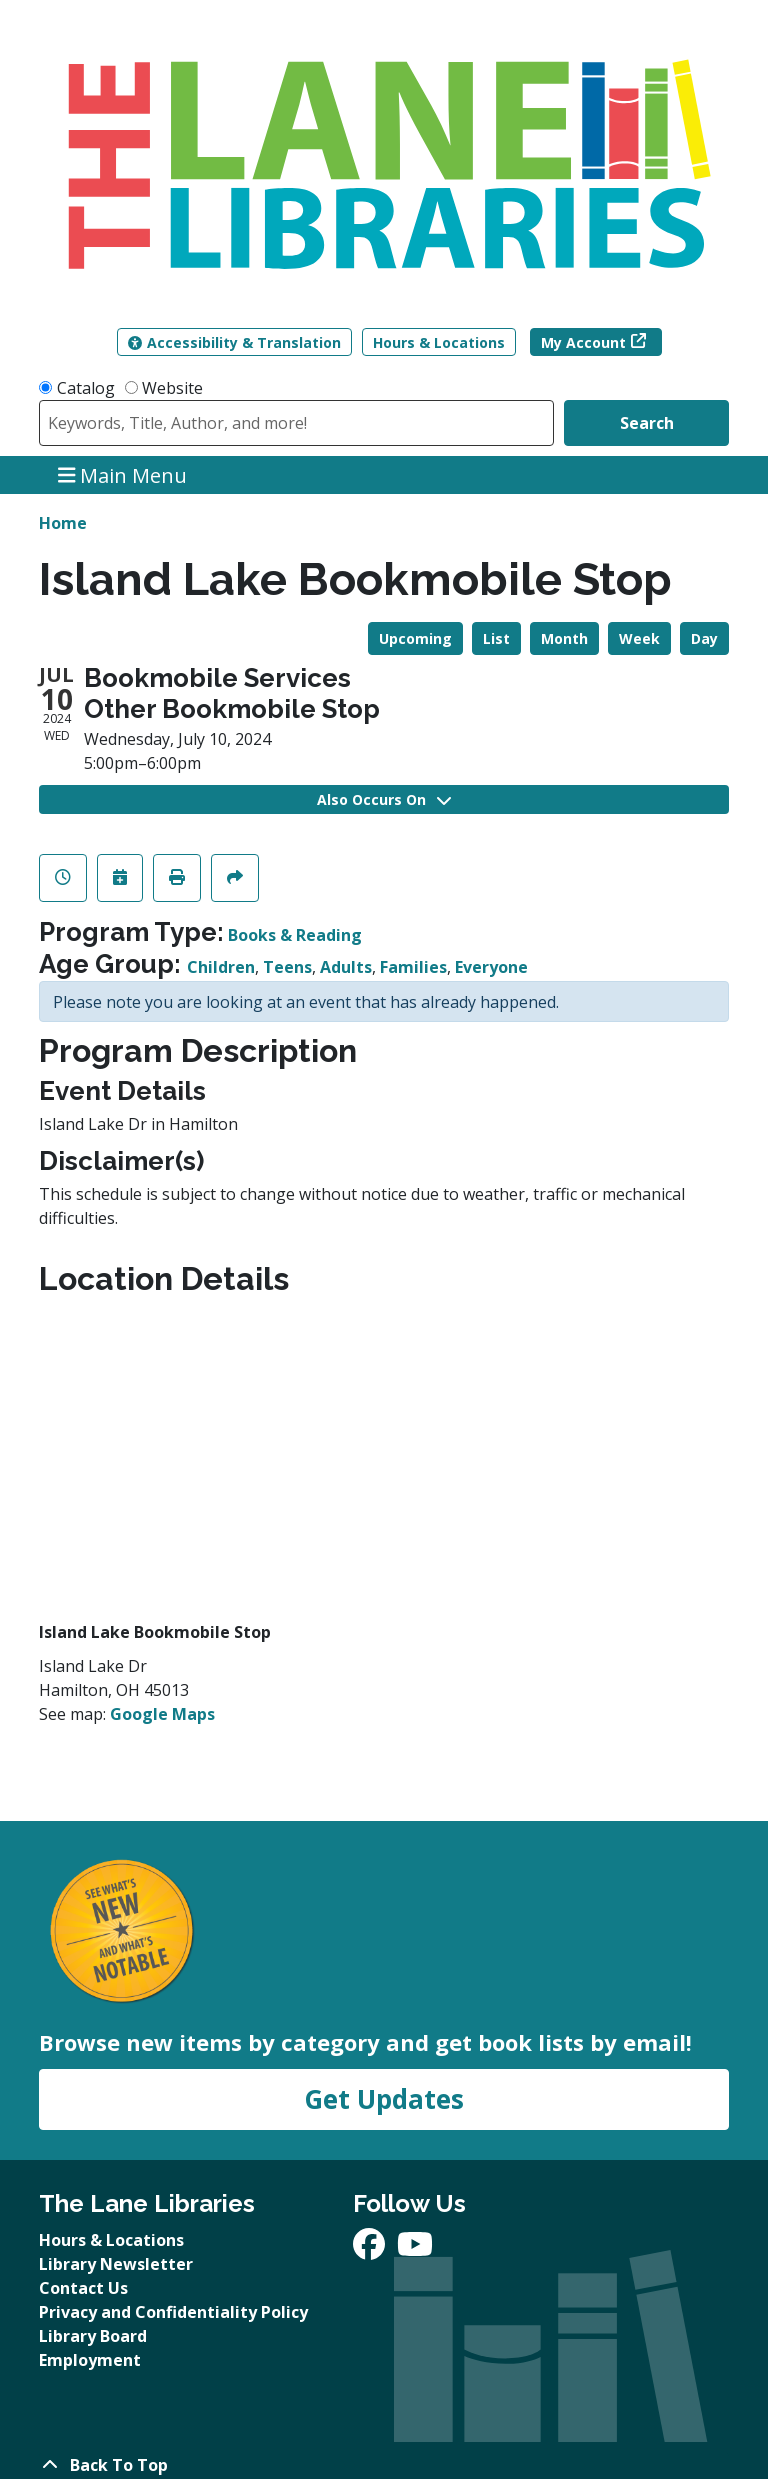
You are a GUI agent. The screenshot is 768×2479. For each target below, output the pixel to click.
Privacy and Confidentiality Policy (173, 2312)
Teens (287, 967)
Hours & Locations (439, 342)
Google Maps (162, 1714)
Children (221, 967)
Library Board (93, 2336)
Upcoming (415, 638)
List (496, 638)
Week (639, 638)
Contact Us (83, 2288)
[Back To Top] (384, 2465)
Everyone (491, 967)
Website (172, 388)
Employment (90, 2360)
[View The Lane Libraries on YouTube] (415, 2250)
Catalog (86, 388)
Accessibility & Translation (234, 342)
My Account (583, 342)
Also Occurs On (384, 799)
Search (647, 423)
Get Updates (384, 2099)
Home (63, 523)
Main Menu (123, 474)
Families (413, 967)
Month (564, 638)
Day (704, 638)
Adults (346, 967)
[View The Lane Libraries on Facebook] (371, 2250)
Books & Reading (295, 935)
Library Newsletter (116, 2264)
